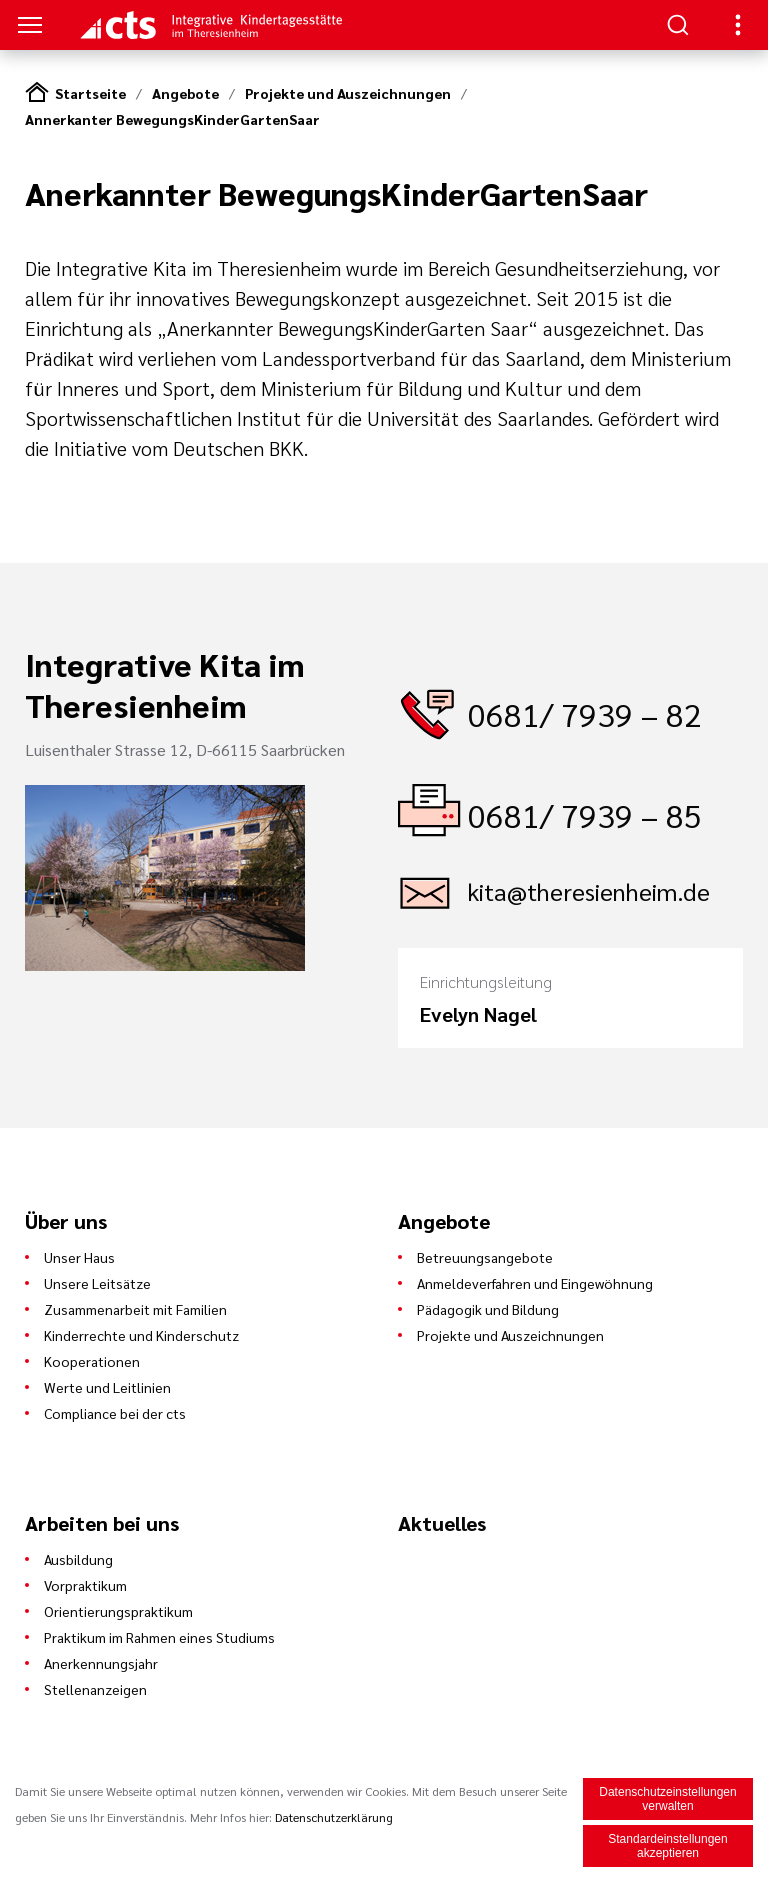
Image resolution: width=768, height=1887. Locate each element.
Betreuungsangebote (485, 1257)
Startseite (90, 93)
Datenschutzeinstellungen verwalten (667, 1799)
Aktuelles (442, 1523)
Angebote (185, 93)
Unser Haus (79, 1257)
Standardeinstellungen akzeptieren (667, 1846)
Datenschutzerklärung (334, 1817)
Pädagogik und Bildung (488, 1309)
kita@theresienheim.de (589, 891)
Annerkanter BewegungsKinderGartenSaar (172, 119)
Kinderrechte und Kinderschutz (141, 1335)
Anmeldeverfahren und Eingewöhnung (535, 1283)
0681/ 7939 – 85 (585, 814)
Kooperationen (92, 1361)
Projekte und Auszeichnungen (348, 93)
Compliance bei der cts (115, 1413)
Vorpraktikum (85, 1585)
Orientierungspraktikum (118, 1611)
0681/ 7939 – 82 (585, 713)
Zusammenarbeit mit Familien (135, 1309)
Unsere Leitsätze (97, 1283)
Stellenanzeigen (95, 1689)
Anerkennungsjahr (101, 1663)
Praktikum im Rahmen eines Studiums (159, 1637)
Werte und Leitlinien (107, 1387)
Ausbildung (78, 1559)
